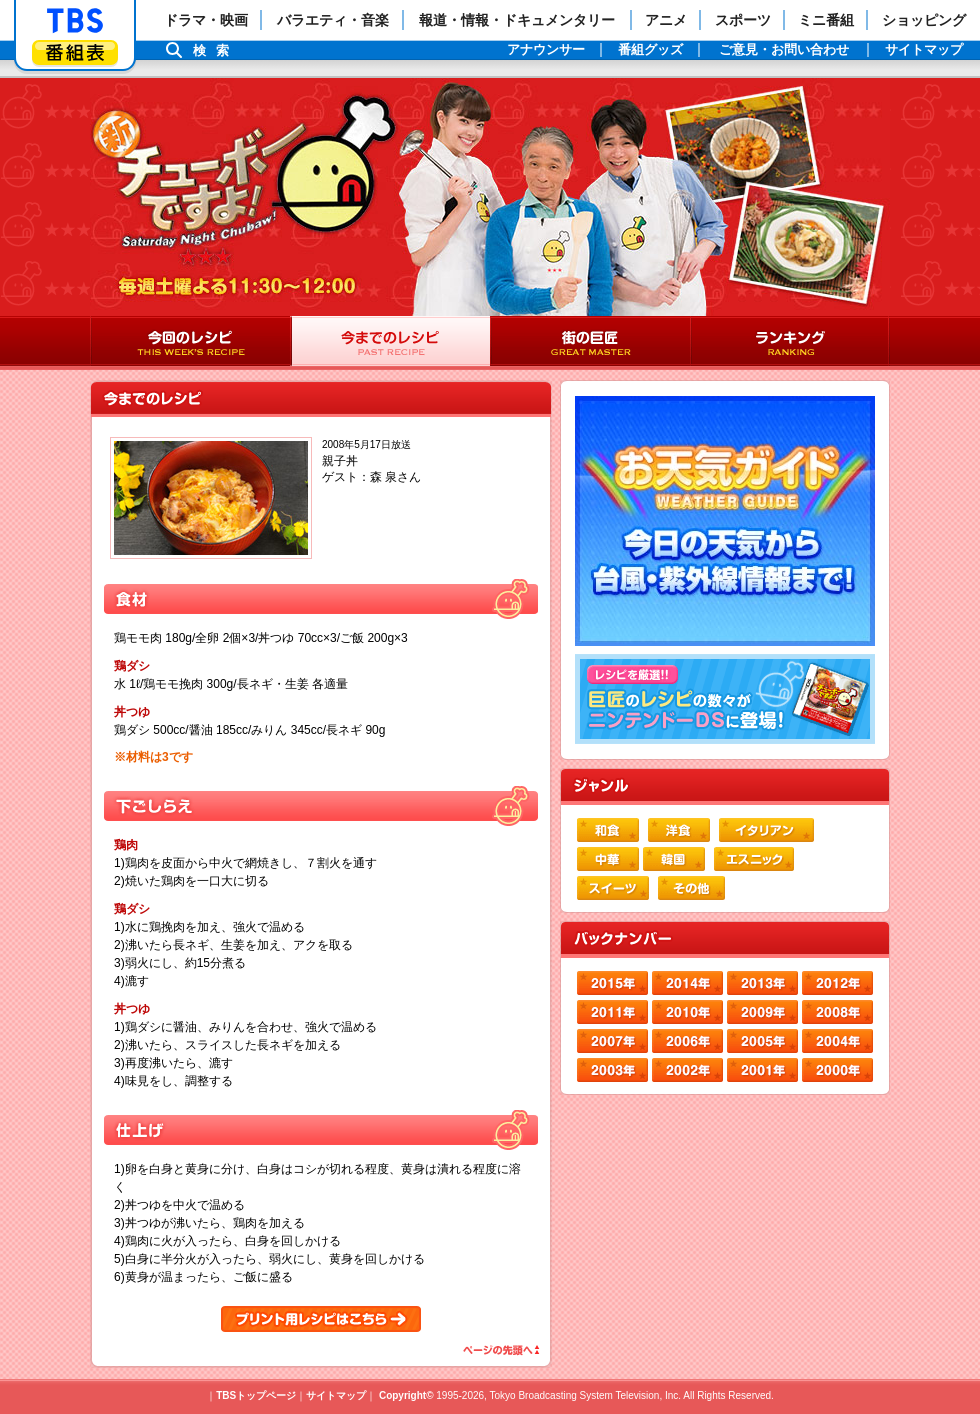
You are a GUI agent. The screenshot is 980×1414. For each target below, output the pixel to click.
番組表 (75, 52)
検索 (216, 50)
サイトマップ (336, 1395)
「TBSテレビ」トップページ (75, 21)
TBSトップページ (256, 1395)
